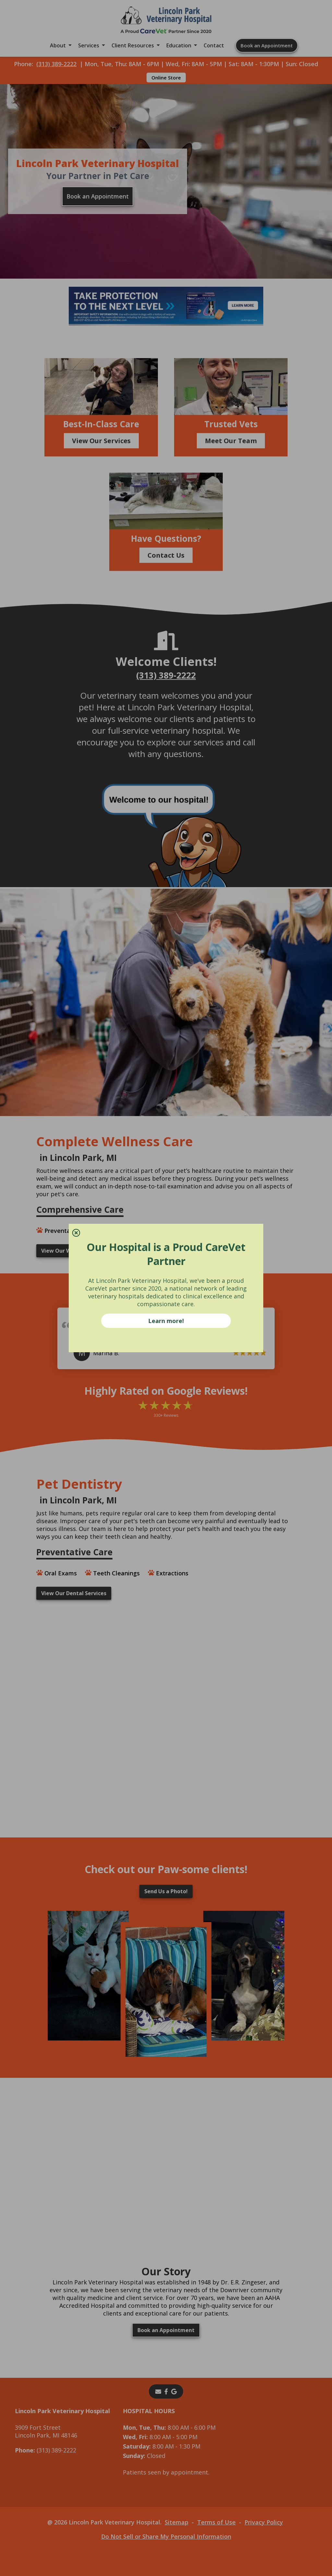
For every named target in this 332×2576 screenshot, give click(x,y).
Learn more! (166, 1321)
